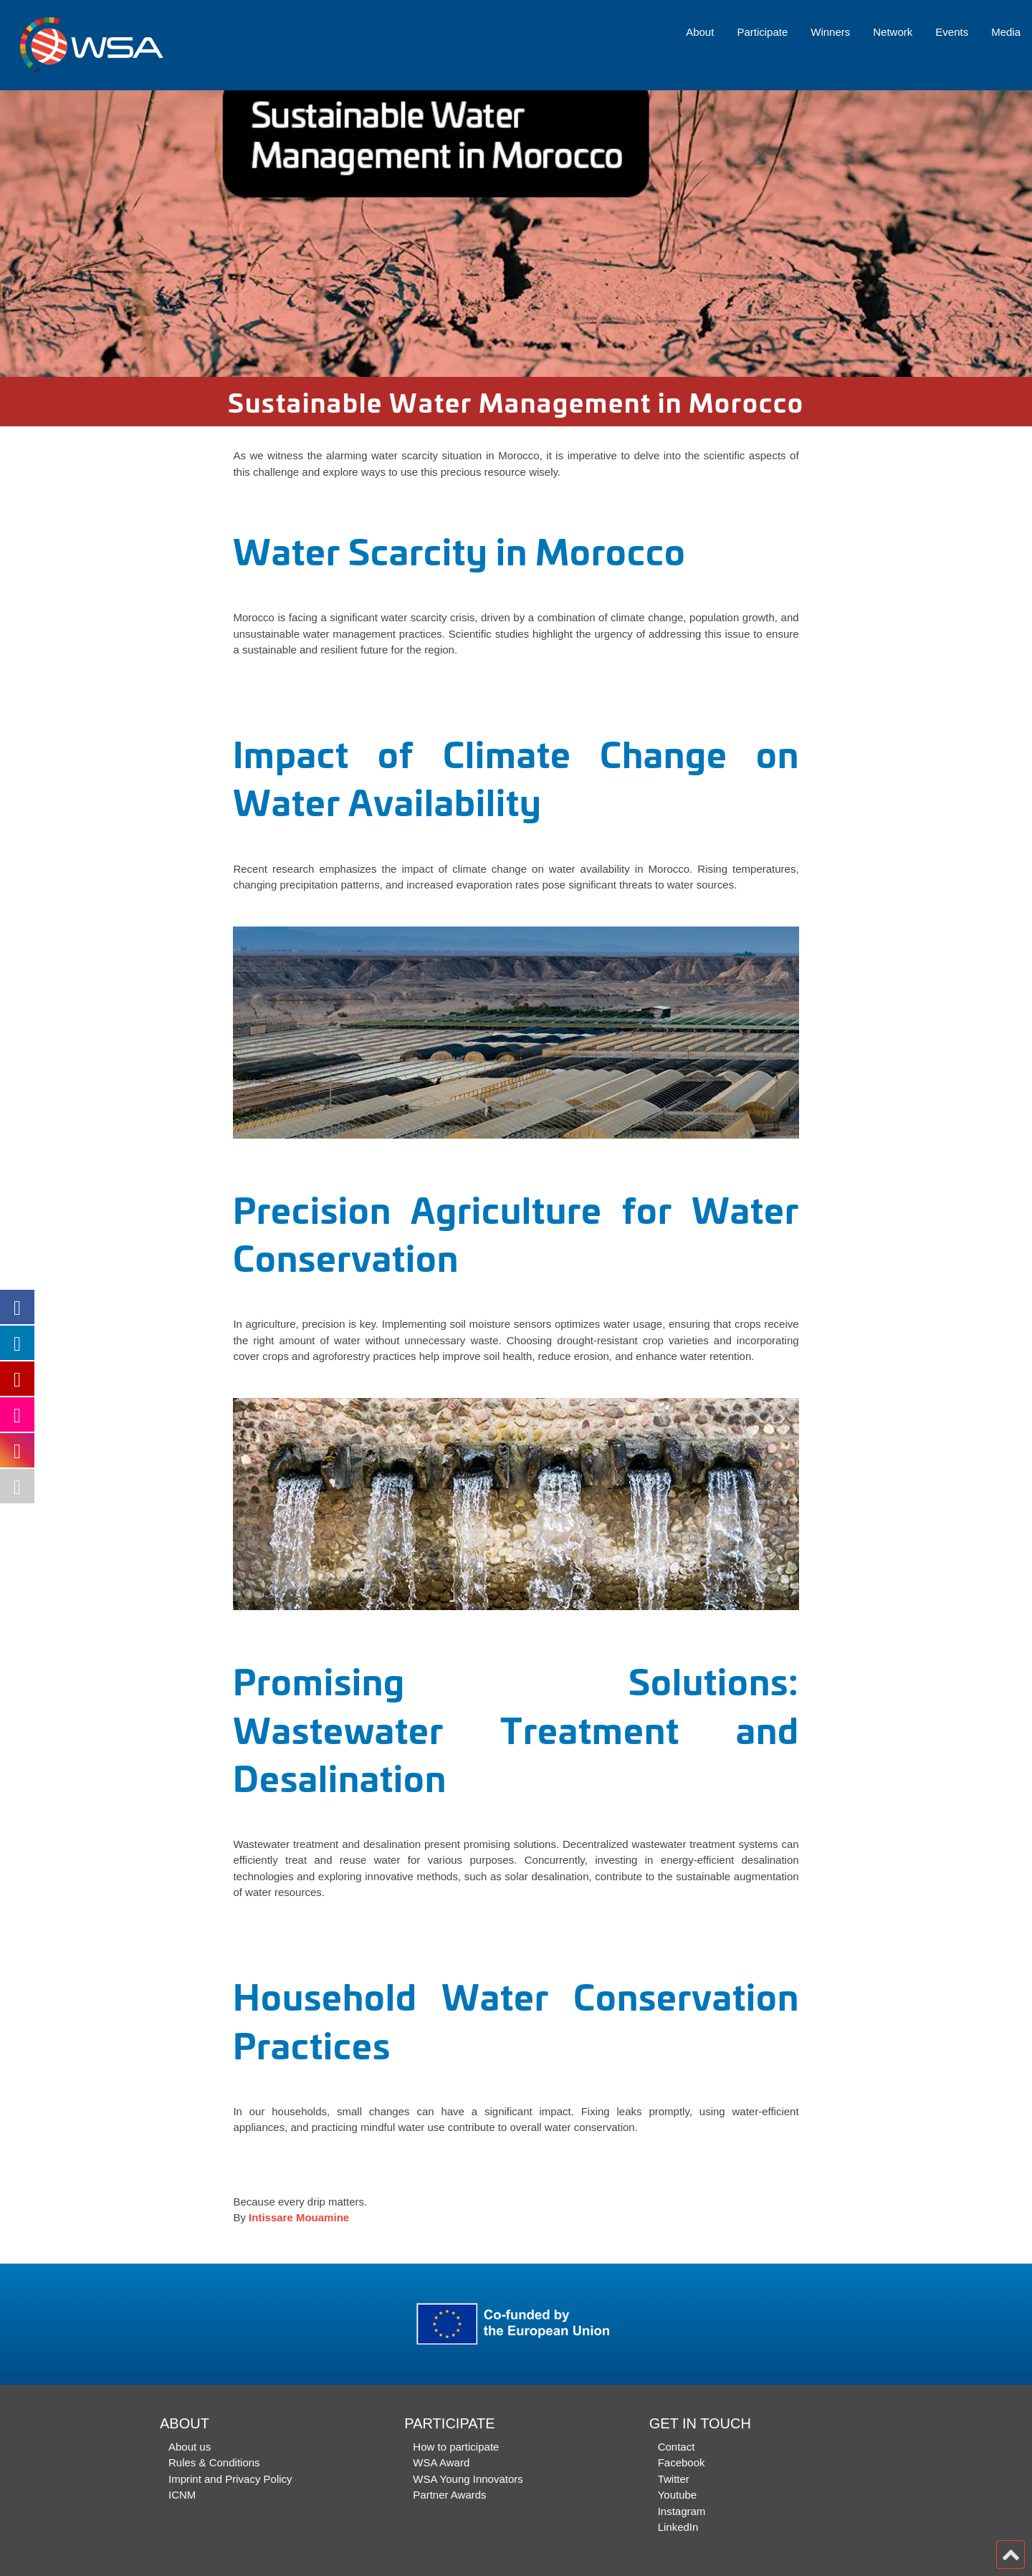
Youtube (677, 2495)
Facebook (681, 2462)
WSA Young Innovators (467, 2479)
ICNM (182, 2495)
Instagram (682, 2511)
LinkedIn (678, 2527)
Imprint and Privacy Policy (230, 2479)
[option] (516, 233)
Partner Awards (449, 2495)
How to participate (456, 2447)
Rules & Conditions (214, 2462)
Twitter (673, 2479)
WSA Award (441, 2462)
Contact (676, 2447)
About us (189, 2447)
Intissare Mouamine (299, 2217)
